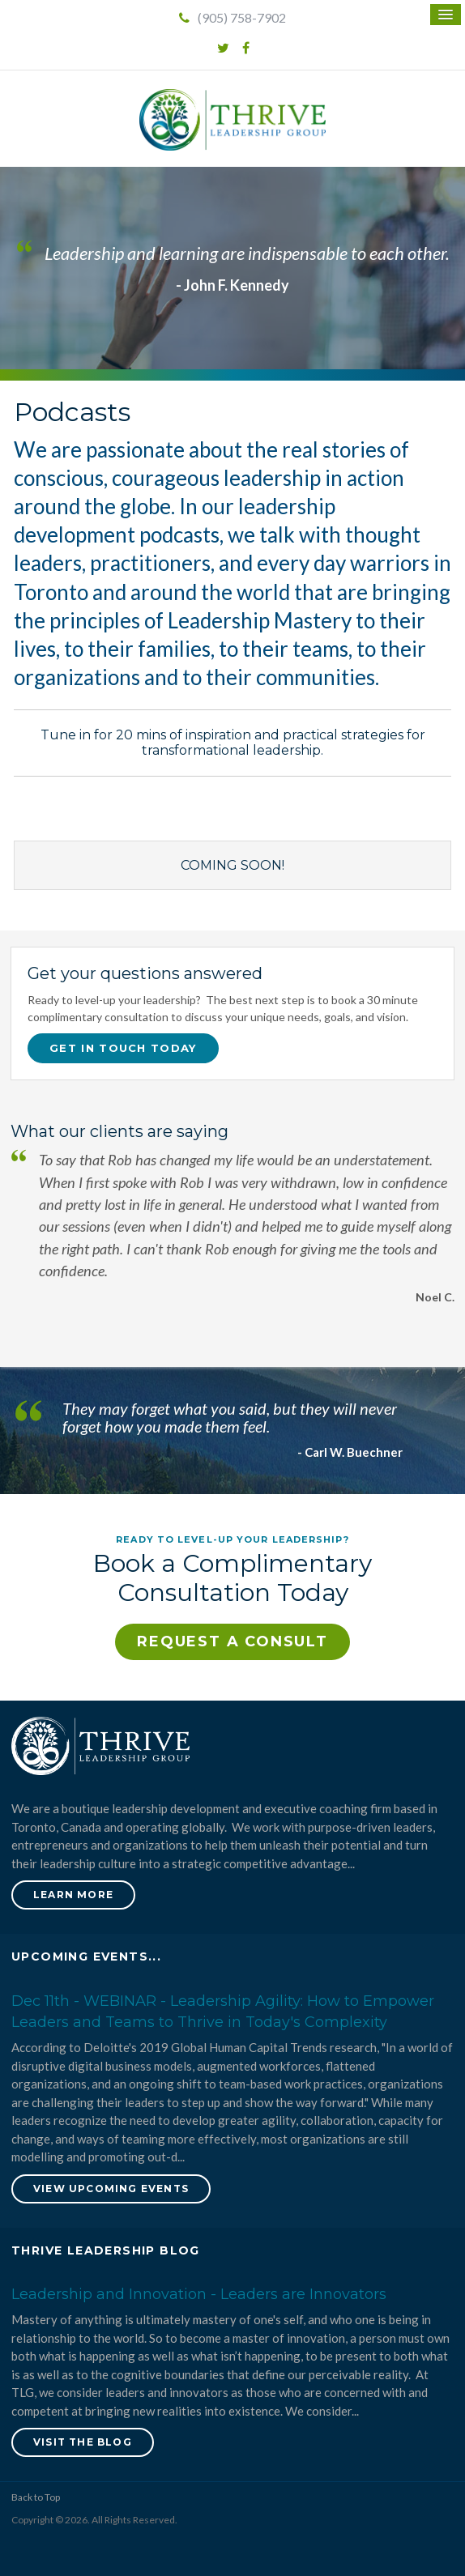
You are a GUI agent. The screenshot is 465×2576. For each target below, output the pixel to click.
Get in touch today (122, 1047)
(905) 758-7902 (232, 17)
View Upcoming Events (111, 2188)
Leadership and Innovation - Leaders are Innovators (198, 2294)
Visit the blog (82, 2442)
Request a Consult (232, 1641)
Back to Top (35, 2497)
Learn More (73, 1894)
